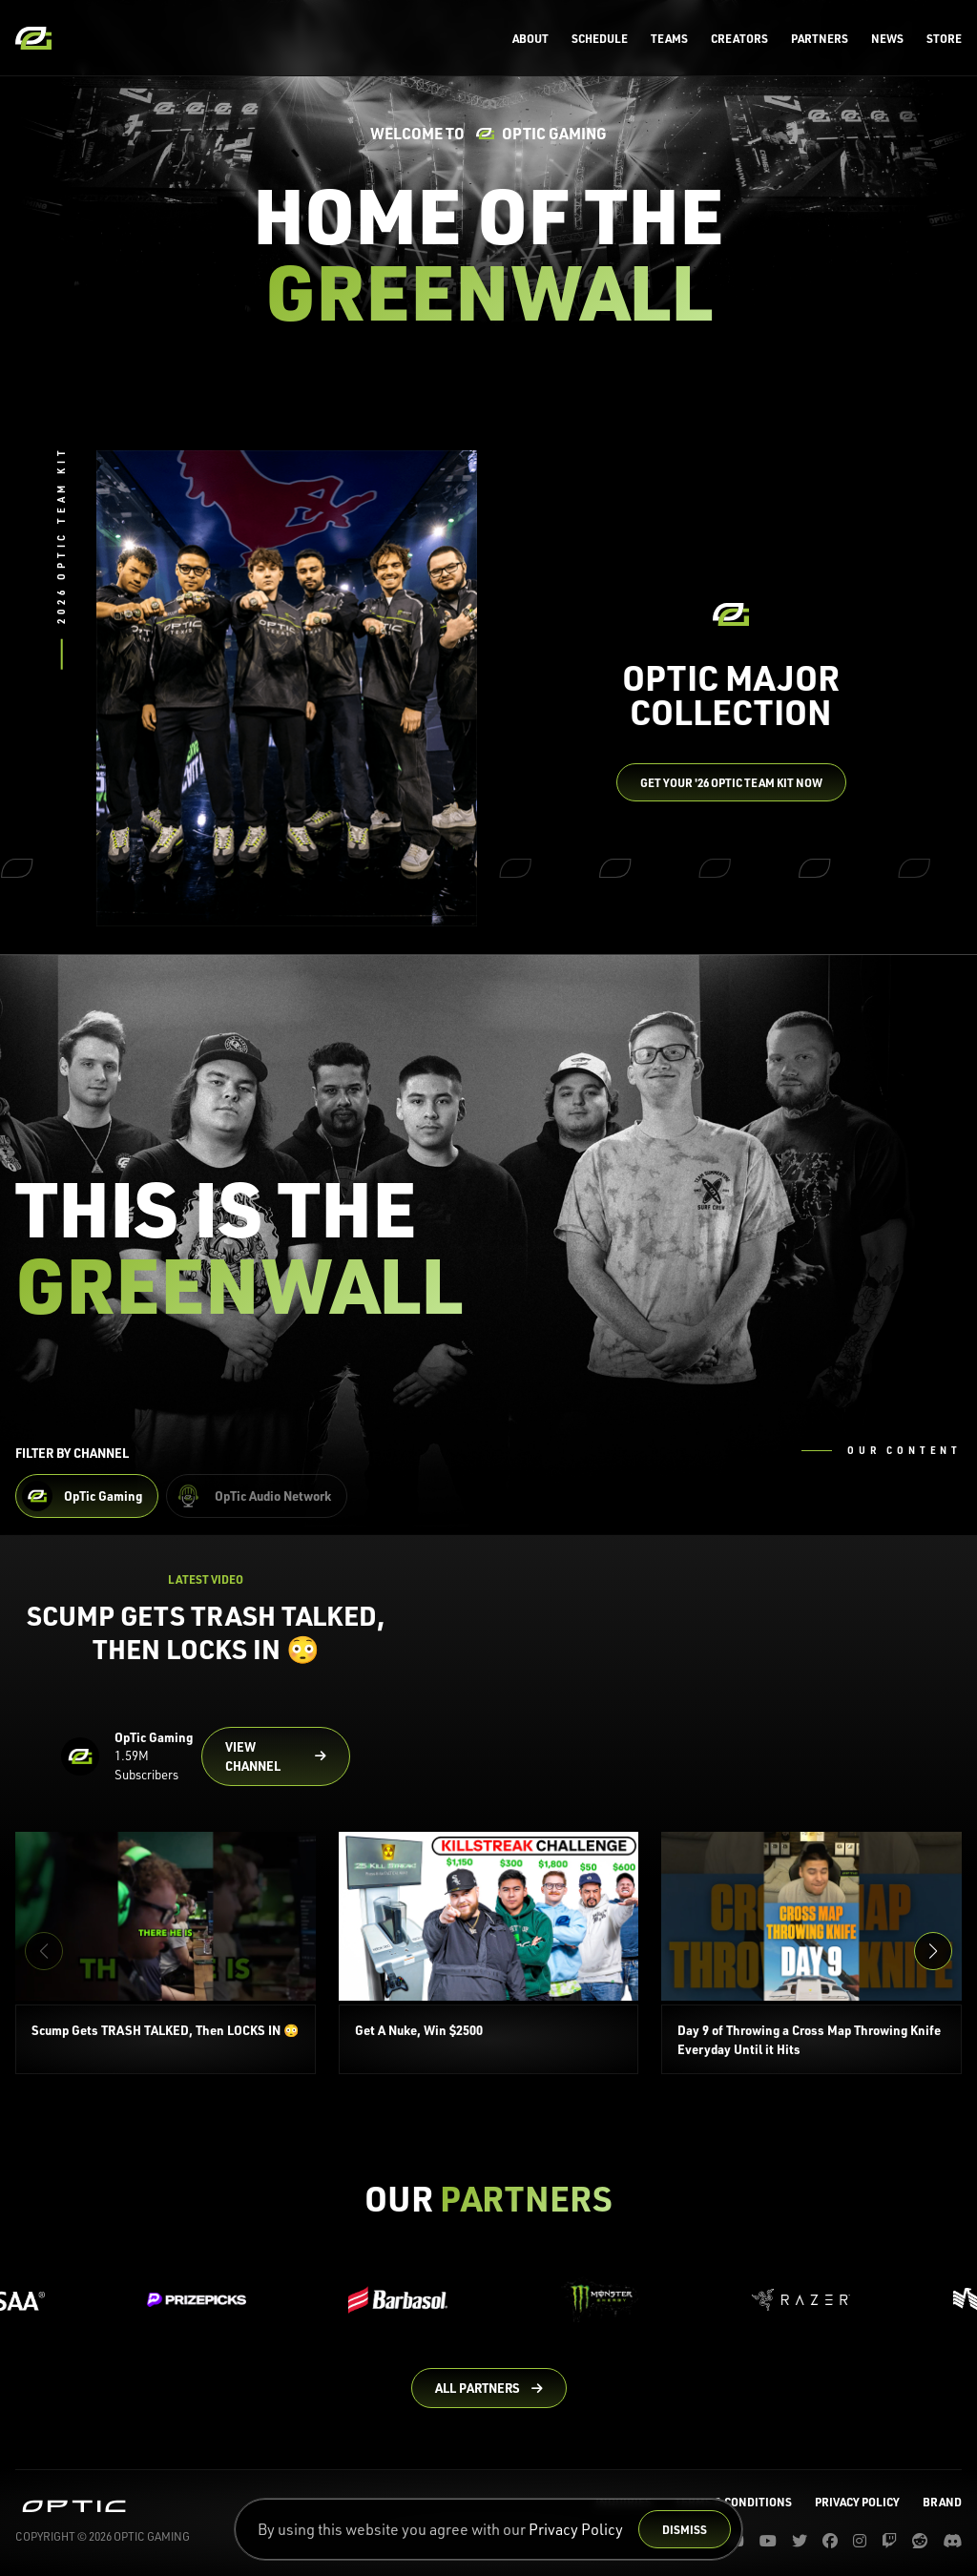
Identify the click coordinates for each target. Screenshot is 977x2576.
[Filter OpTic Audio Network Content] (256, 1496)
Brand (942, 2501)
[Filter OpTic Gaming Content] (86, 1496)
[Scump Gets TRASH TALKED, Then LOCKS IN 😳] (165, 1953)
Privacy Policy (576, 2529)
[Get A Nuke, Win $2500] (489, 1953)
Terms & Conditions (733, 2501)
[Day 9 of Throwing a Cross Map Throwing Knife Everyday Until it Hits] (811, 1953)
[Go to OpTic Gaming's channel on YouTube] (275, 1756)
